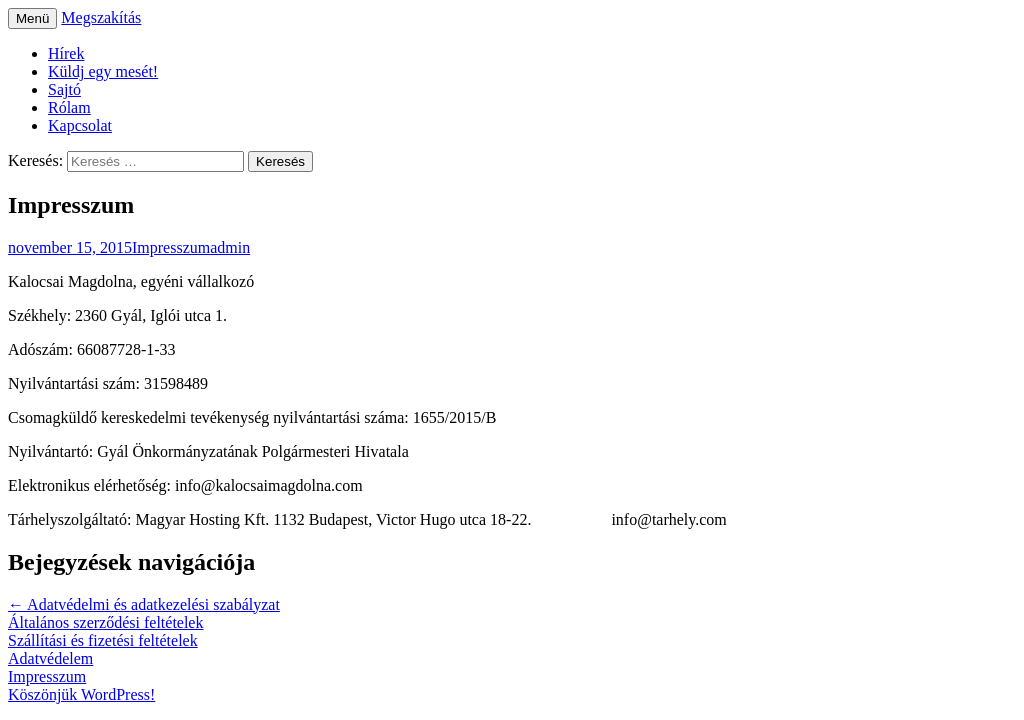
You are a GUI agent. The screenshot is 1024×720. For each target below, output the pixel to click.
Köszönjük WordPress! (81, 694)
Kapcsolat (80, 125)
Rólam (69, 107)
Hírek (66, 53)
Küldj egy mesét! (103, 71)
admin (230, 247)
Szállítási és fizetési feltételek (103, 640)
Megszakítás (101, 17)
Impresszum (171, 247)
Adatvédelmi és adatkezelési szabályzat (144, 604)
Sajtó (64, 89)
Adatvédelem (50, 658)
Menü (32, 18)
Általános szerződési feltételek (105, 622)
